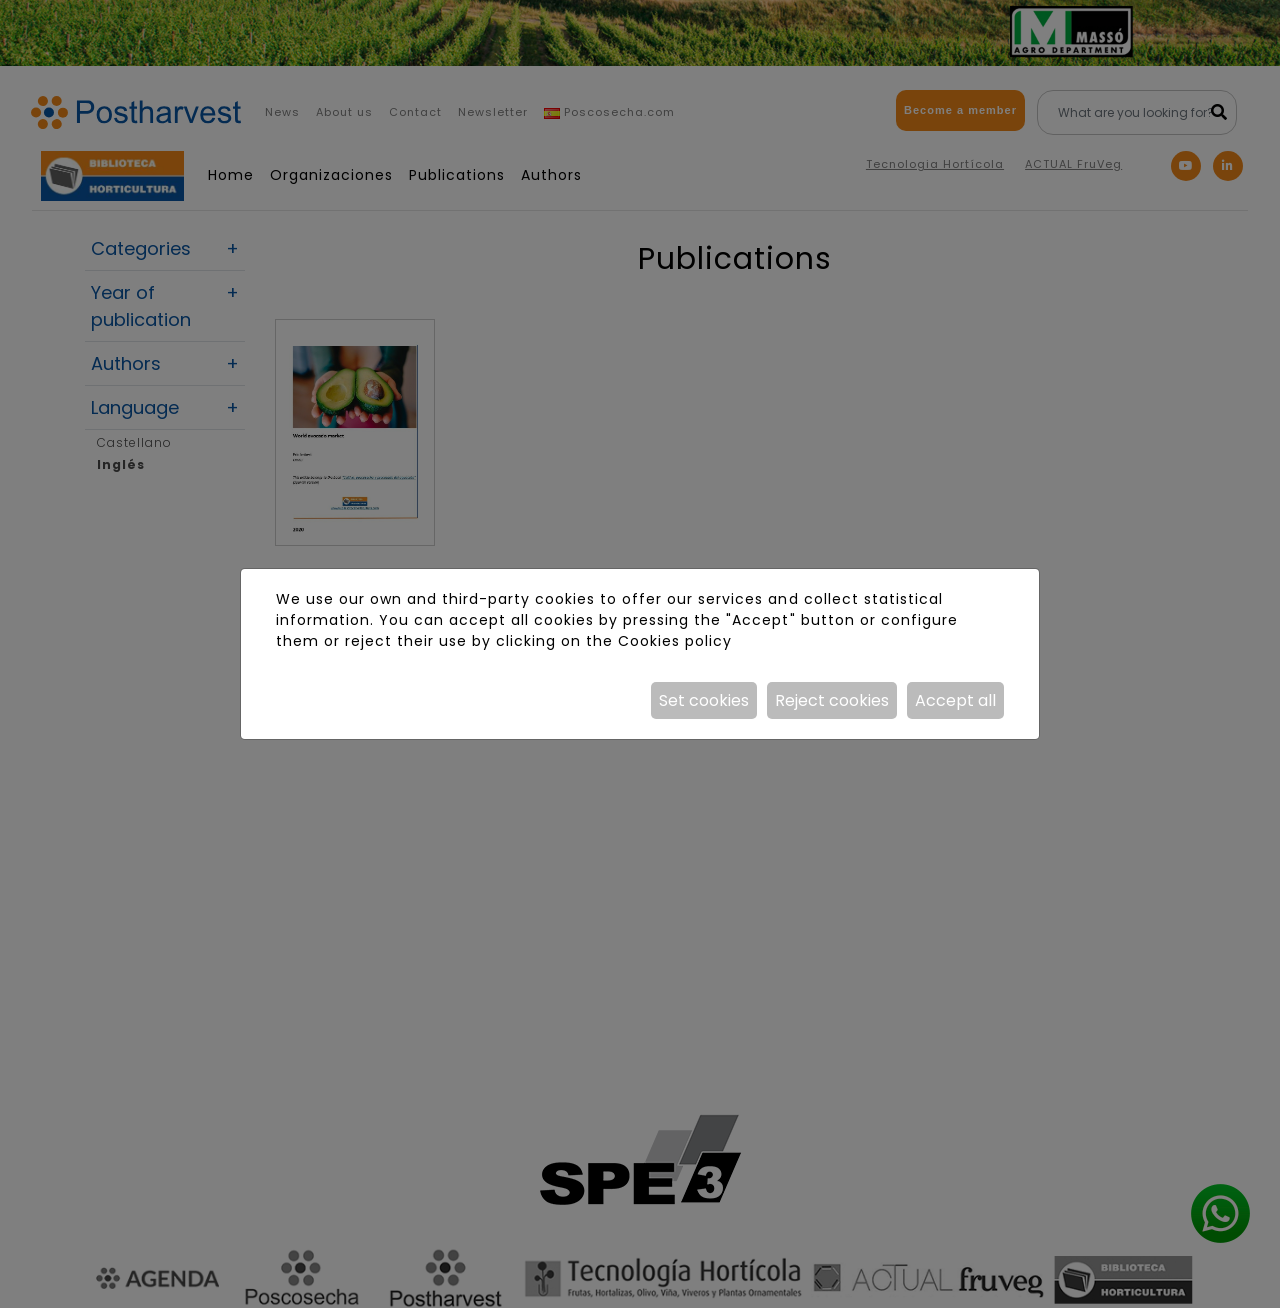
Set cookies (704, 700)
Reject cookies (832, 700)
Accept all (955, 700)
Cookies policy (675, 641)
